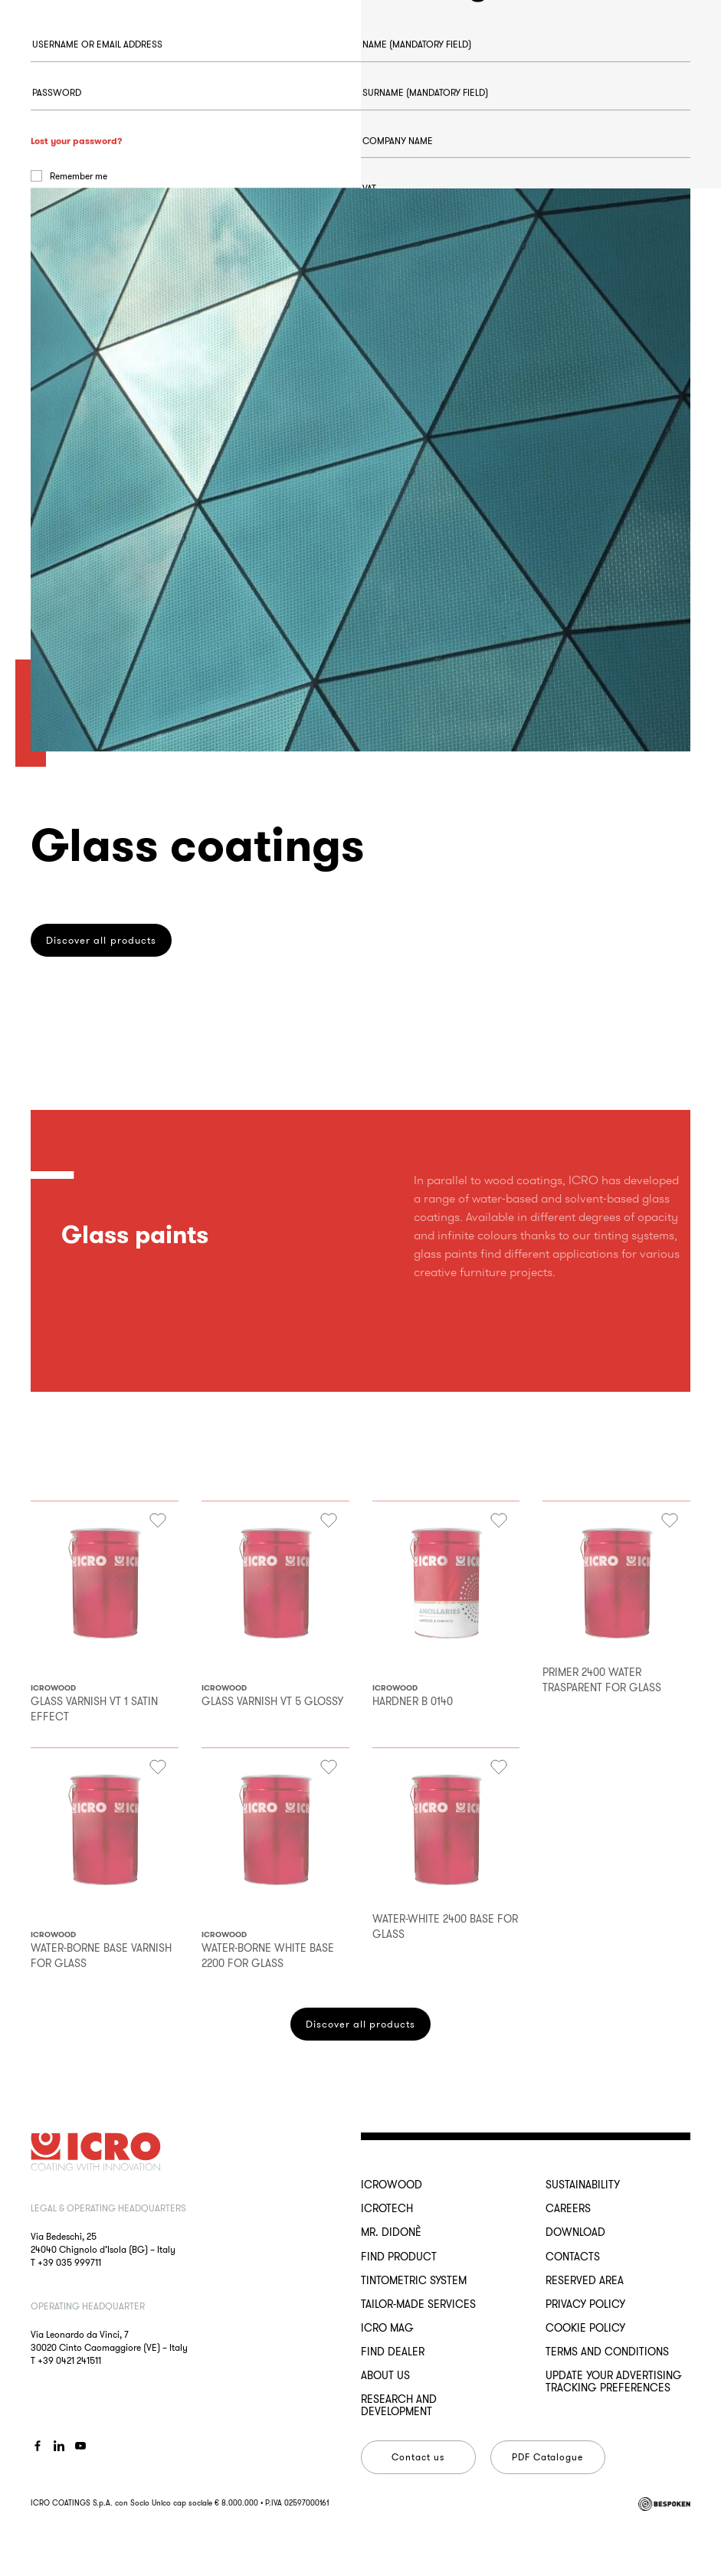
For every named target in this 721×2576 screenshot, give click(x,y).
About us (385, 2375)
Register (413, 735)
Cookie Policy (585, 2328)
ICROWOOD (391, 2184)
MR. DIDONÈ (391, 2232)
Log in (84, 297)
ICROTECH (387, 2208)
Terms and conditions (607, 2351)
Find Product (399, 2256)
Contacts (573, 2256)
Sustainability (583, 2184)
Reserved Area (585, 2280)
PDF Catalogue (547, 2456)
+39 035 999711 (69, 2262)
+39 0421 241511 (69, 2360)
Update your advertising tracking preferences (614, 2381)
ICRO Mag (387, 2328)
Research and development (399, 2405)
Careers (568, 2208)
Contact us (418, 2456)
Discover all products (361, 2024)
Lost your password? (77, 220)
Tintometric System (414, 2280)
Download (575, 2232)
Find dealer (392, 2351)
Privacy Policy (585, 2304)
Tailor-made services (418, 2304)
